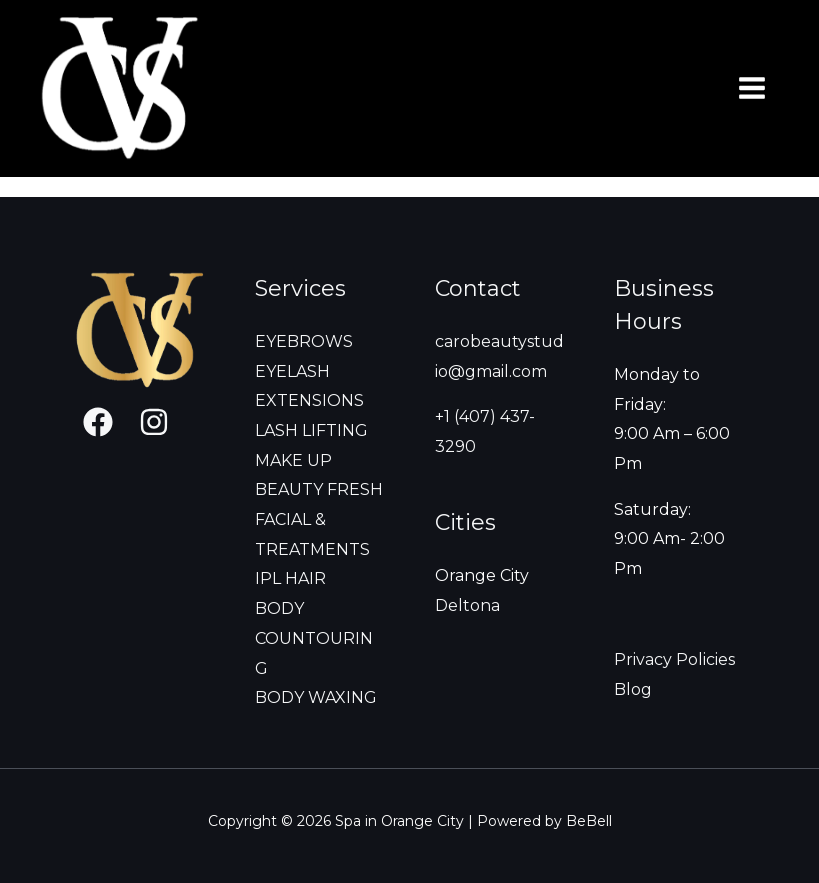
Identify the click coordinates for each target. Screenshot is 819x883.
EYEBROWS (304, 341)
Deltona (467, 605)
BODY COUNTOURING (314, 638)
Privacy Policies (674, 659)
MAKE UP (293, 460)
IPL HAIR (290, 578)
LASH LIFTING (311, 430)
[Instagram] (154, 422)
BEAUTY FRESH (319, 489)
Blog (633, 689)
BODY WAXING (316, 697)
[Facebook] (98, 422)
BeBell (589, 821)
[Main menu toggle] (752, 88)
